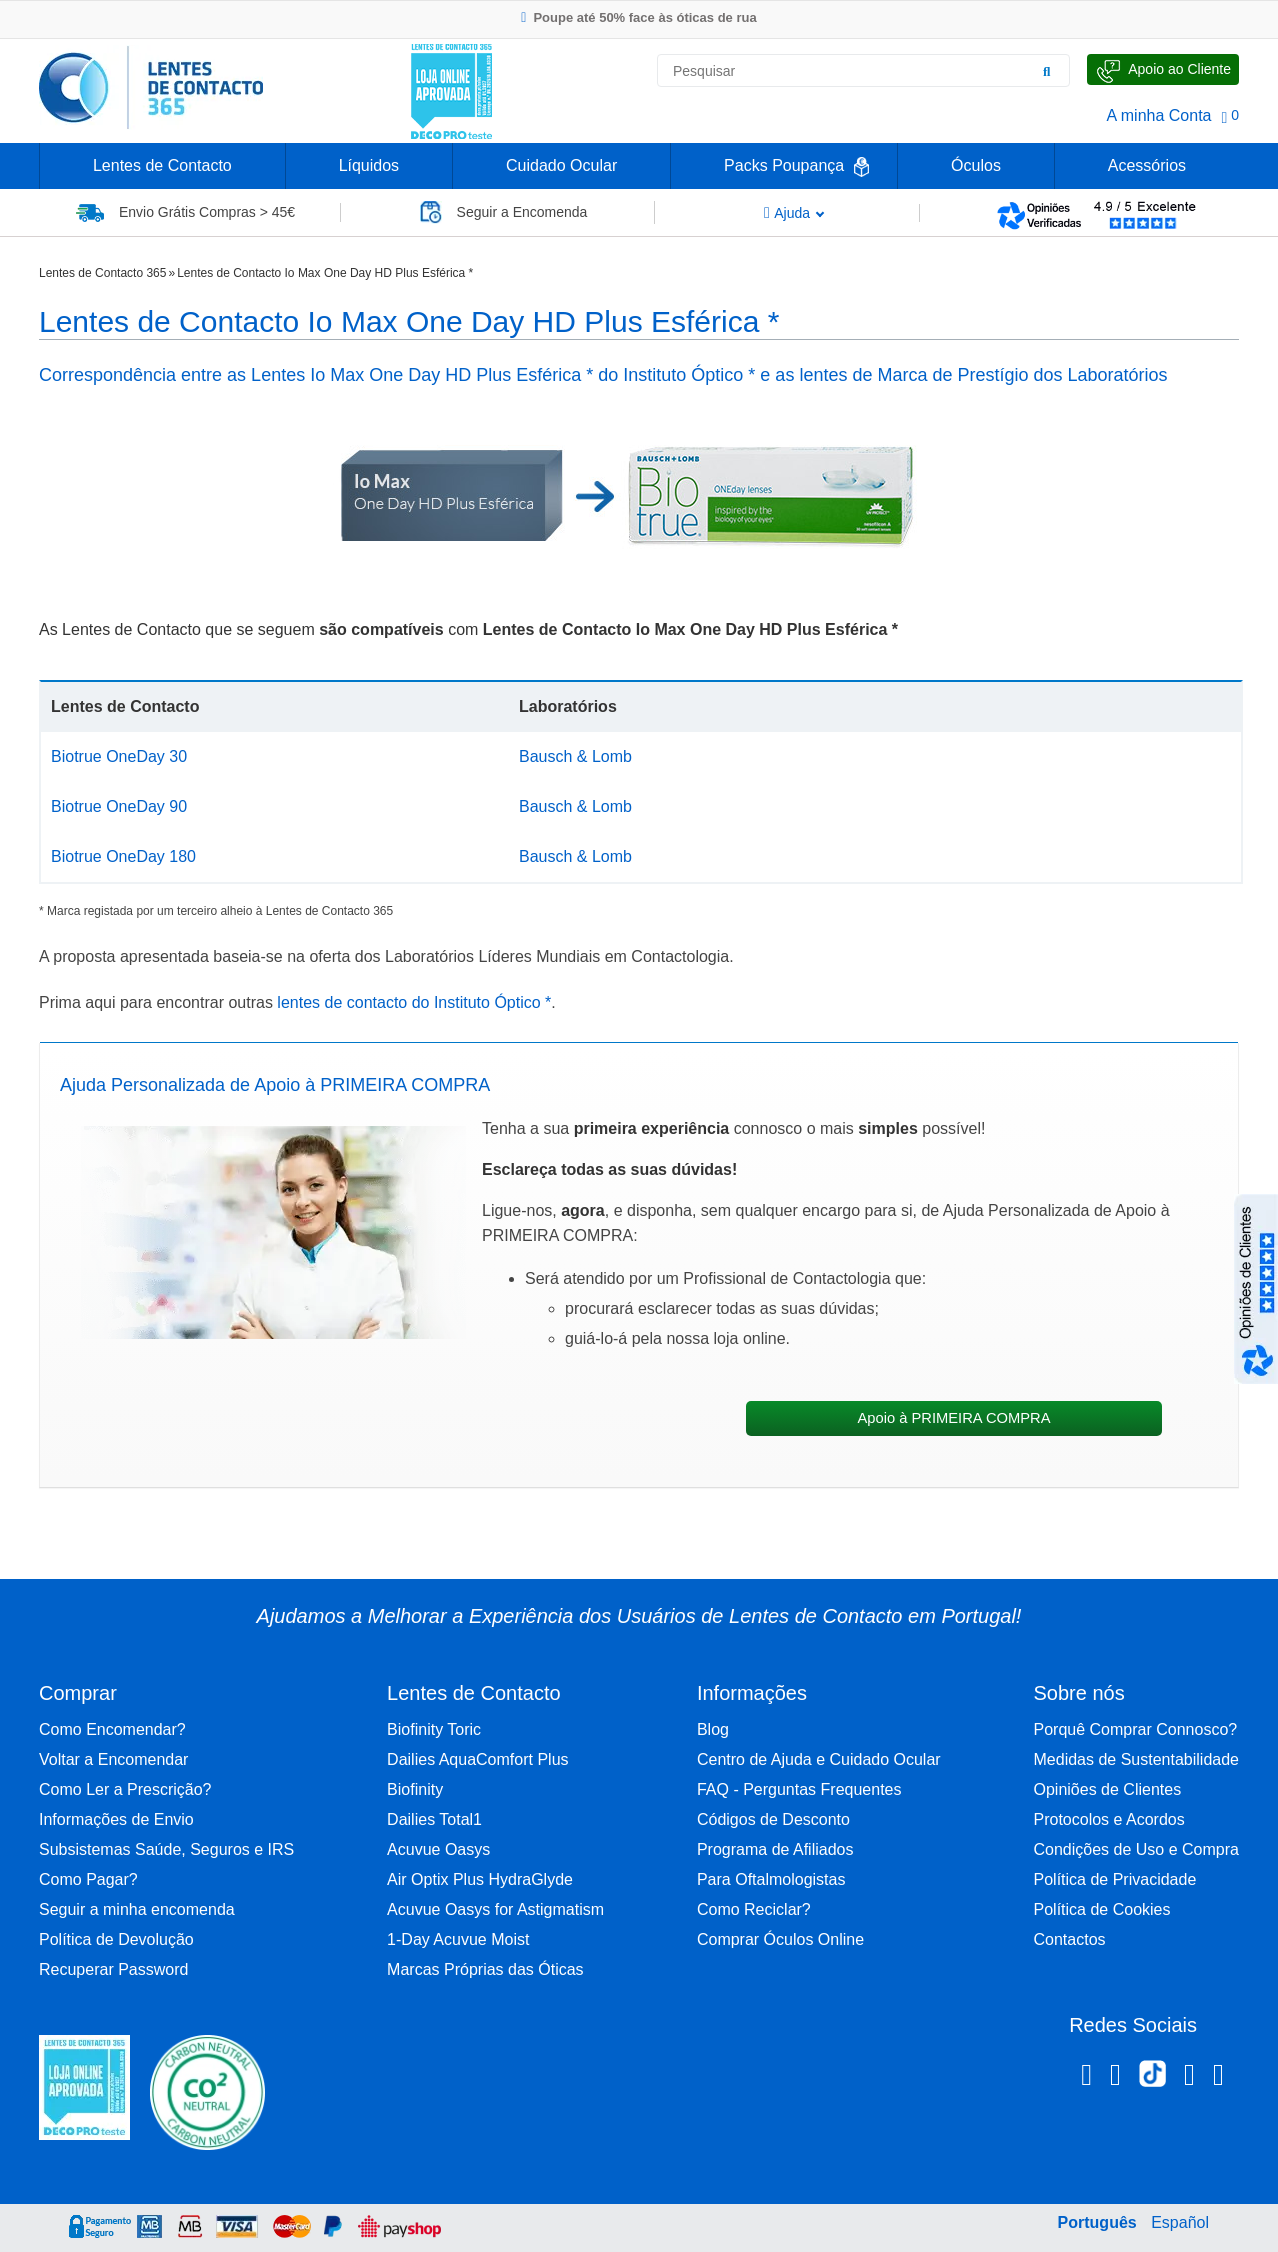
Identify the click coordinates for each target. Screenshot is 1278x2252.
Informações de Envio (116, 1819)
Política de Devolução (116, 1939)
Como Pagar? (88, 1879)
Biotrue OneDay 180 (123, 856)
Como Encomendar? (112, 1729)
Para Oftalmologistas (771, 1879)
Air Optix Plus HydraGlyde (480, 1879)
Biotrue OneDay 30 (119, 756)
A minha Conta (1159, 115)
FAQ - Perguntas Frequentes (799, 1789)
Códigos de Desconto (773, 1819)
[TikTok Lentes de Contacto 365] (1152, 2080)
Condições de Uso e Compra (1136, 1849)
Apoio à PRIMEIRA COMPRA (953, 1418)
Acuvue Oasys (438, 1849)
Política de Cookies (1102, 1909)
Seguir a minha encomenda (137, 1909)
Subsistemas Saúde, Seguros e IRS (166, 1849)
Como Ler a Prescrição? (125, 1789)
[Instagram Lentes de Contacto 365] (1115, 2078)
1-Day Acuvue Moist (458, 1939)
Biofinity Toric (434, 1729)
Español (1180, 2222)
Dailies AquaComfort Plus (477, 1759)
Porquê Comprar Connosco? (1136, 1729)
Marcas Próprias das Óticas (485, 1969)
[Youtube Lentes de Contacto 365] (1218, 2078)
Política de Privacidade (1115, 1879)
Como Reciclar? (754, 1909)
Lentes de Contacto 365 (102, 273)
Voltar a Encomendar (113, 1759)
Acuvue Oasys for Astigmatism (495, 1909)
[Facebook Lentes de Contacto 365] (1086, 2078)
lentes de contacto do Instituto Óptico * (412, 1002)
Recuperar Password (113, 1969)
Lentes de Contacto (162, 165)
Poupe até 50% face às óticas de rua (638, 17)
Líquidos (369, 165)
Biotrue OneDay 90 (119, 806)
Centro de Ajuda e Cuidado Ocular (819, 1759)
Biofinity (415, 1789)
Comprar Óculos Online (780, 1939)
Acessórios (1147, 165)
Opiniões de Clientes (1108, 1789)
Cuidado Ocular (561, 165)
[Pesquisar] (1047, 71)
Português (1097, 2222)
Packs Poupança (784, 165)
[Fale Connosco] (1163, 69)
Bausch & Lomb (575, 756)
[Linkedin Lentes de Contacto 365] (1189, 2078)
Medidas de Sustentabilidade (1136, 1759)
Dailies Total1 (434, 1819)
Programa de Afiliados (775, 1849)
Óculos (976, 165)
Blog (713, 1729)
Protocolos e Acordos (1109, 1819)
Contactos (1070, 1939)
